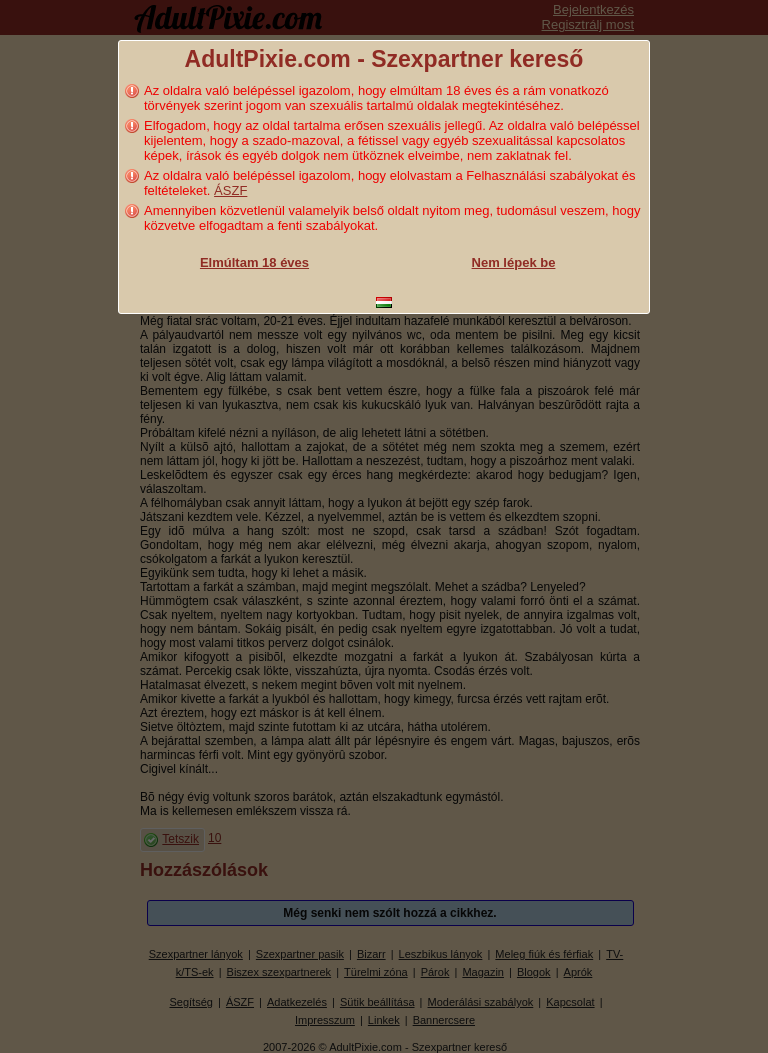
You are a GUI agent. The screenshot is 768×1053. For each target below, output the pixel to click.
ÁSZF (230, 190)
